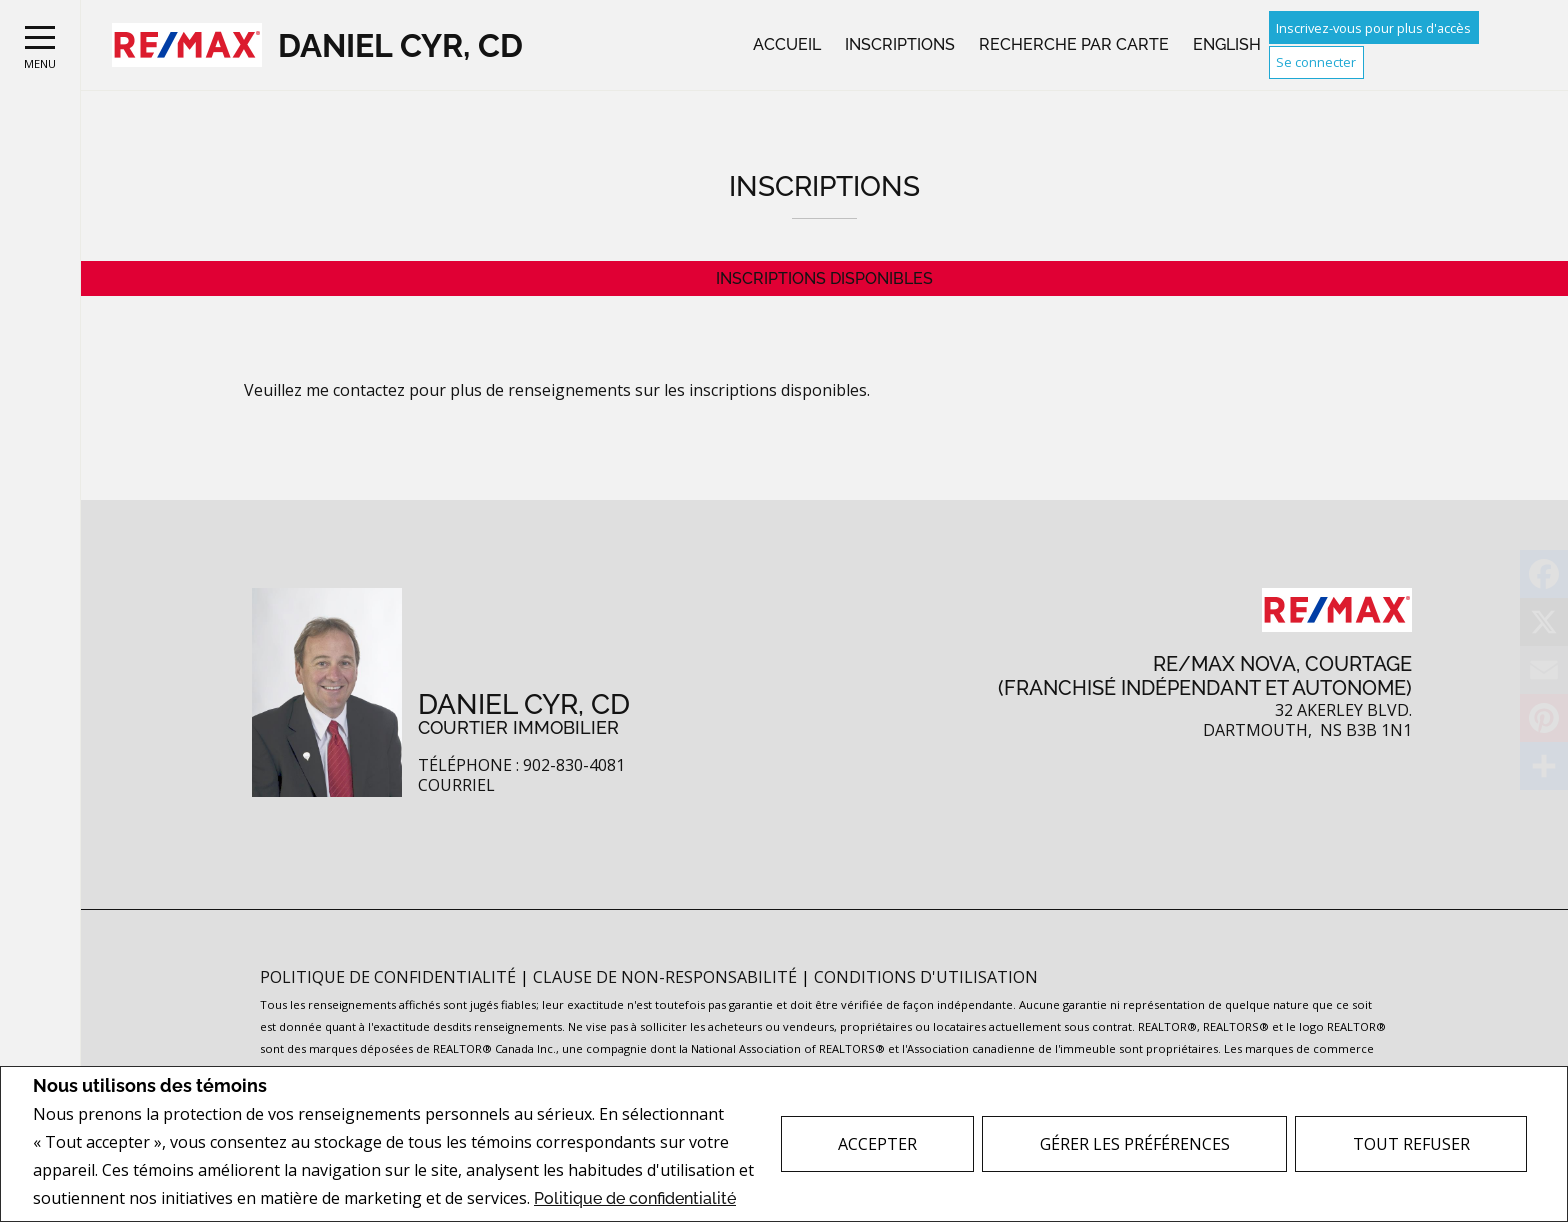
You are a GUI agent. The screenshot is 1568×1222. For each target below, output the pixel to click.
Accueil (787, 44)
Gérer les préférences (1135, 1144)
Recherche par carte (1074, 44)
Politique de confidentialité (635, 1198)
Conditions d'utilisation (926, 977)
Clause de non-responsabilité (667, 977)
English (1227, 44)
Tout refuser (1411, 1144)
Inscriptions (900, 44)
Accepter (877, 1144)
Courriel (456, 785)
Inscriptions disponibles (824, 278)
